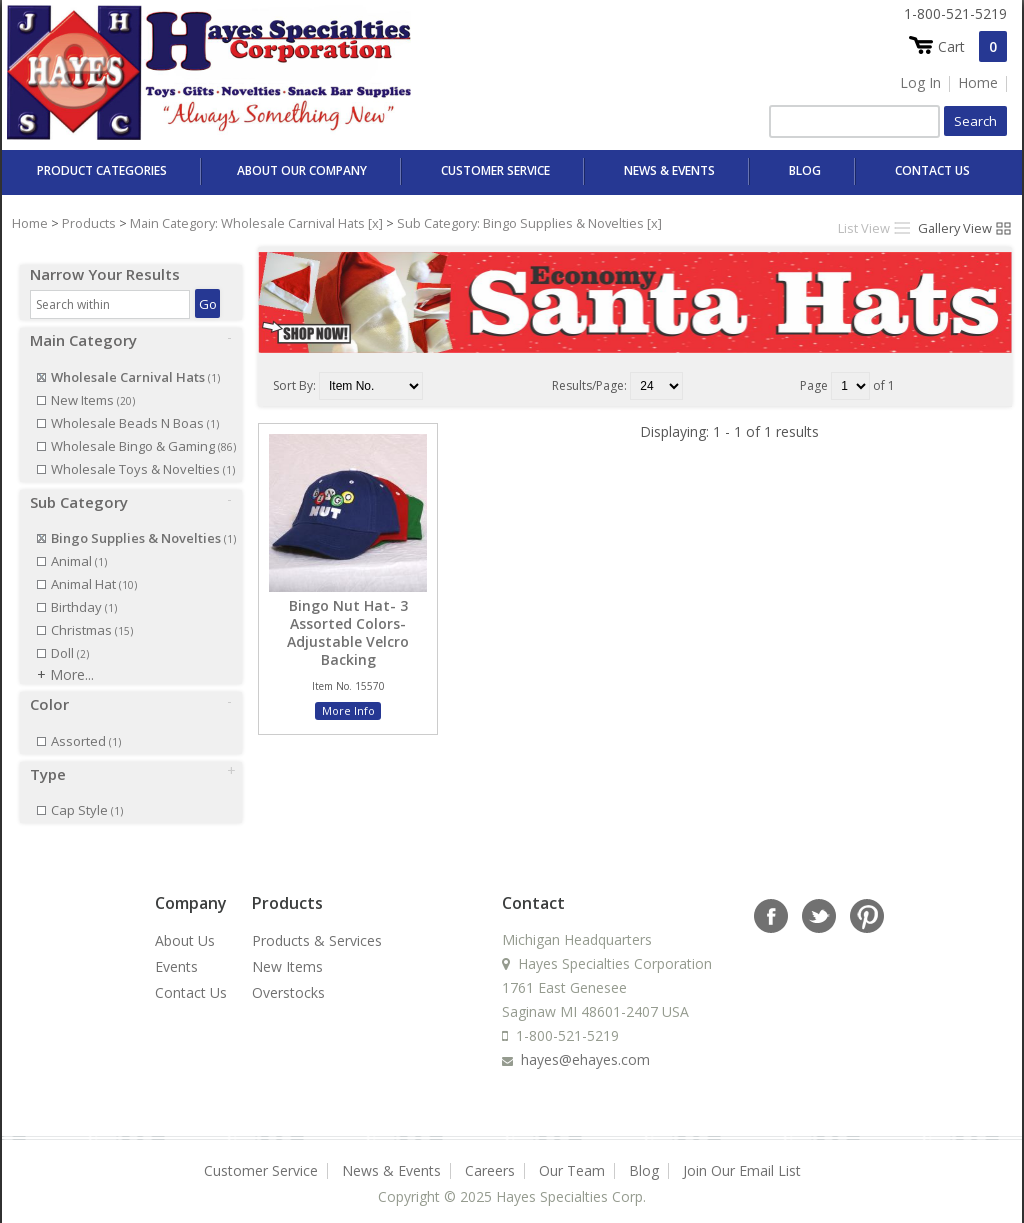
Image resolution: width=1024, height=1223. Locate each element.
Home (978, 82)
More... (72, 656)
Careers (490, 1152)
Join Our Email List (742, 1152)
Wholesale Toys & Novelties (136, 451)
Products (89, 223)
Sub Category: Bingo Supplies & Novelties (520, 223)
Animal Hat (87, 566)
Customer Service (495, 170)
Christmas (85, 612)
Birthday (77, 589)
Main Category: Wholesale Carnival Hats (247, 223)
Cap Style (80, 792)
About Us (185, 922)
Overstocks (288, 974)
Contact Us (932, 170)
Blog (805, 170)
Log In (920, 82)
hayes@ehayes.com (585, 1041)
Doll (63, 635)
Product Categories (102, 170)
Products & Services (317, 922)
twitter (818, 897)
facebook (770, 897)
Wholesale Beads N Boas (128, 405)
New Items (86, 382)
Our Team (572, 1152)
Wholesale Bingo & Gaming (136, 428)
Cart (972, 46)
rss (866, 897)
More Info (348, 710)
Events (176, 948)
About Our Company (302, 170)
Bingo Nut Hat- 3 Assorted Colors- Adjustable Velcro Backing (348, 633)
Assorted (79, 723)
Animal (72, 543)
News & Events (669, 170)
